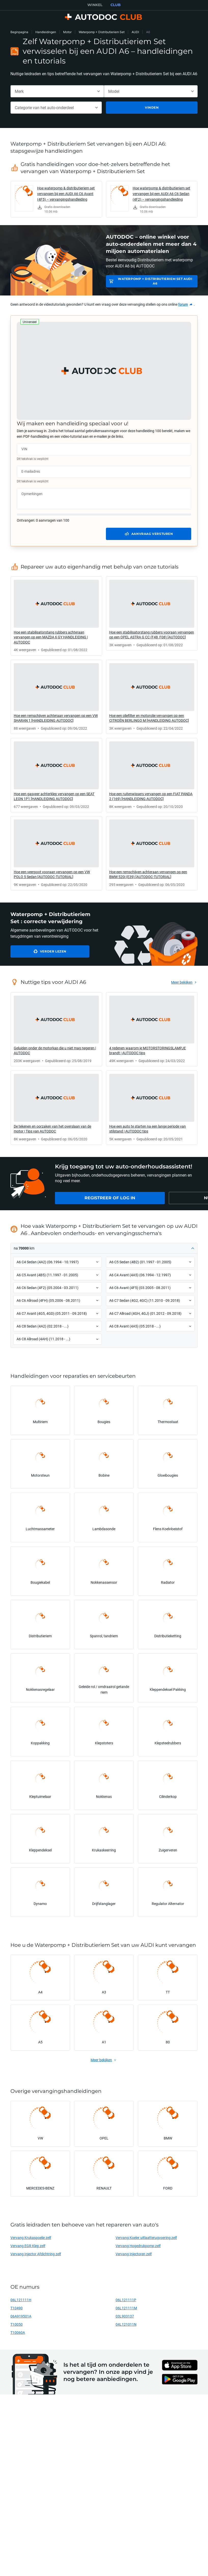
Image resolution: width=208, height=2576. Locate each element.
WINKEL (94, 5)
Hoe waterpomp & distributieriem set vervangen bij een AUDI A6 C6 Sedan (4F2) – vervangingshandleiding (161, 194)
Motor (67, 32)
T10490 (16, 2307)
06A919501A (20, 2316)
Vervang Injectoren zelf (134, 2253)
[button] (104, 371)
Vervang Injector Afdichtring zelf (35, 2253)
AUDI (135, 32)
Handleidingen (45, 32)
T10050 (16, 2324)
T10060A (17, 2332)
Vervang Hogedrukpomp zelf (138, 2245)
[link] (56, 199)
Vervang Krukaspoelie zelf (30, 2237)
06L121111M (126, 2307)
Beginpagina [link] (19, 32)
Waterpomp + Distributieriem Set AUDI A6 (155, 281)
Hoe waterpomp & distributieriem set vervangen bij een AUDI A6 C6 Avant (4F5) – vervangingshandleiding (66, 194)
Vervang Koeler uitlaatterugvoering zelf (146, 2237)
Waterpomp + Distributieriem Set (101, 32)
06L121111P (126, 2299)
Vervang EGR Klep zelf (27, 2245)
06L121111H (20, 2299)
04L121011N (126, 2324)
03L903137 (125, 2316)
